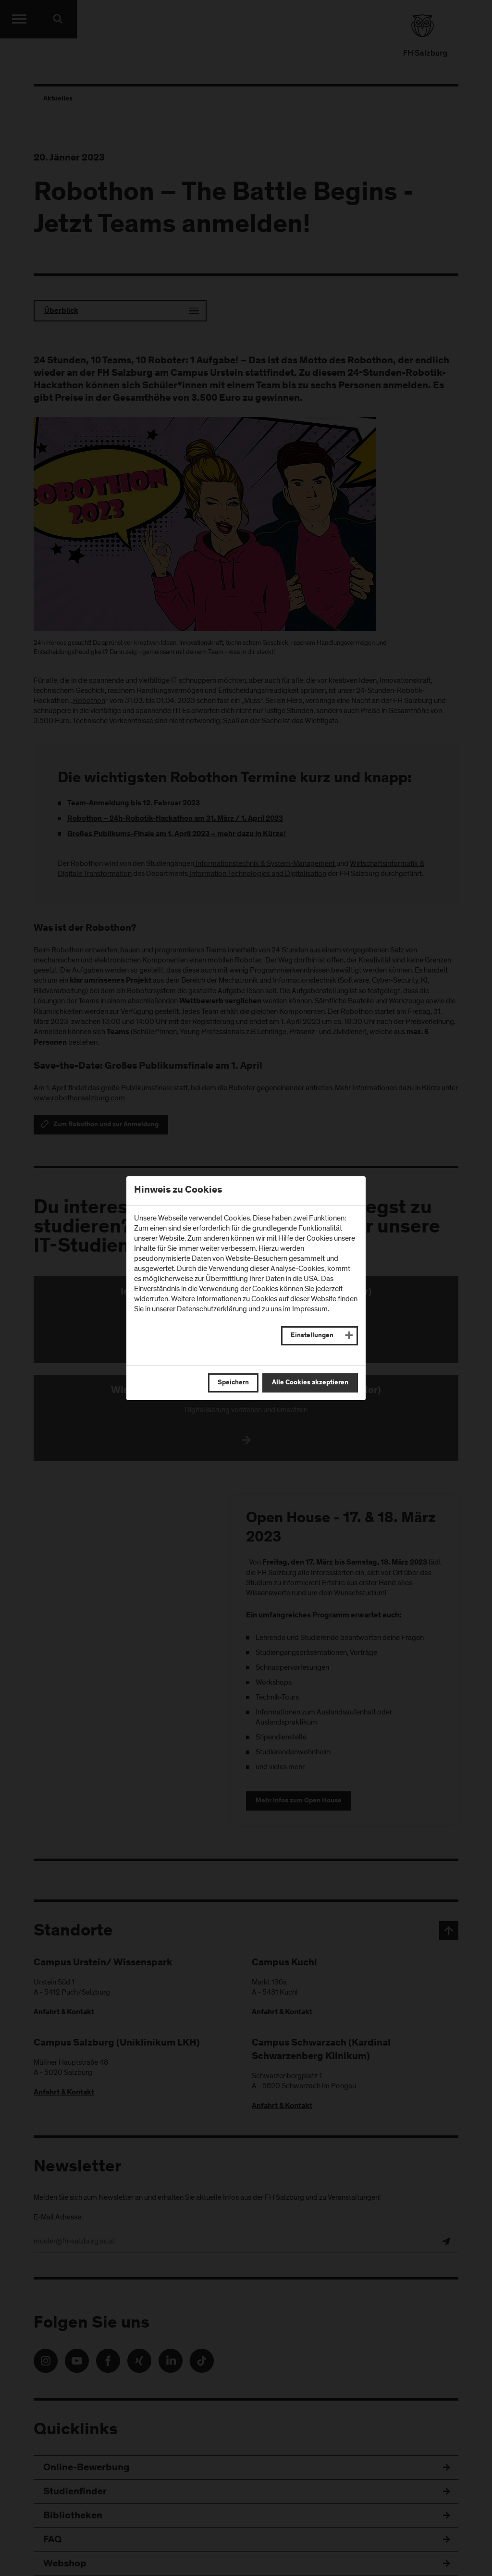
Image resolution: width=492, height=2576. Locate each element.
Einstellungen (312, 1335)
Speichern (233, 1383)
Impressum (310, 1309)
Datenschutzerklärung (212, 1309)
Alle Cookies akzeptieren (310, 1383)
